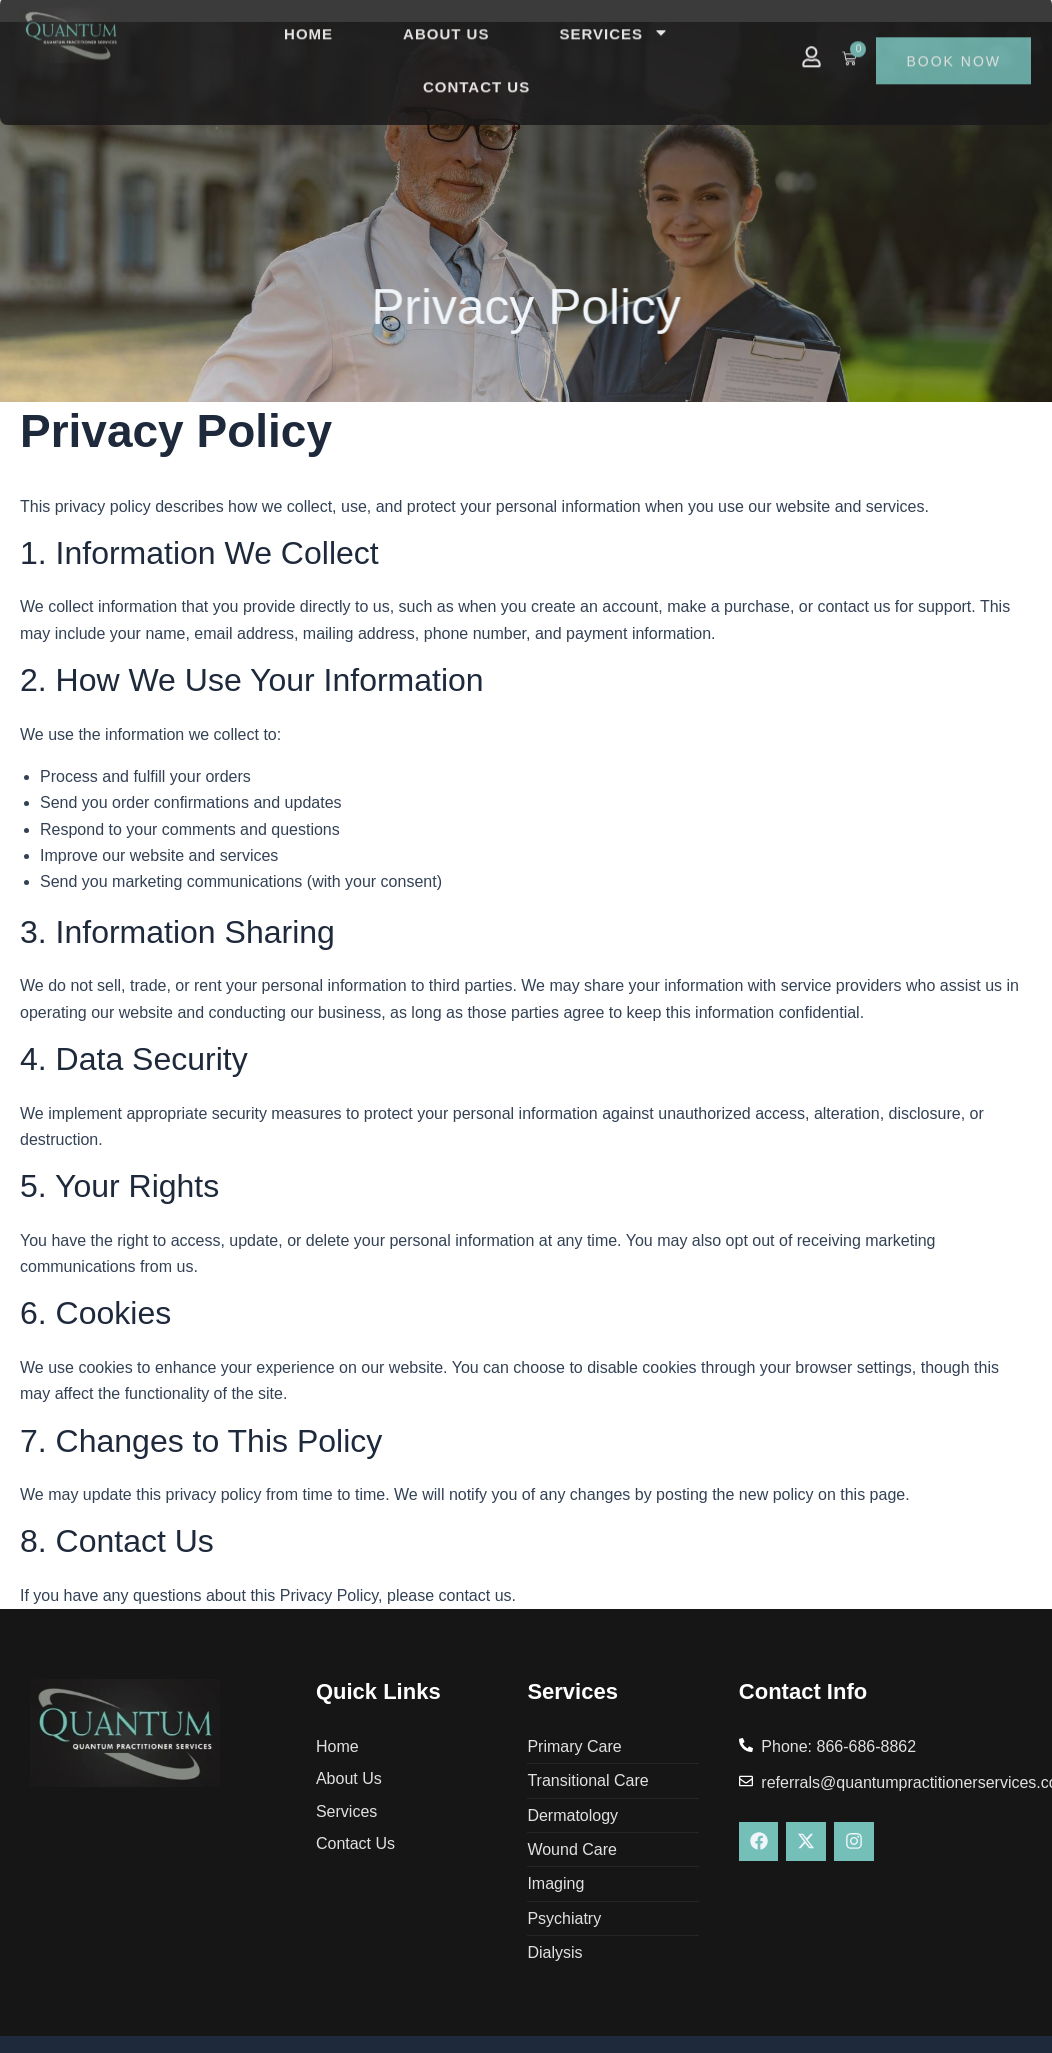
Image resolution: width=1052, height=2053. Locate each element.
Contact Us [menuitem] (476, 64)
